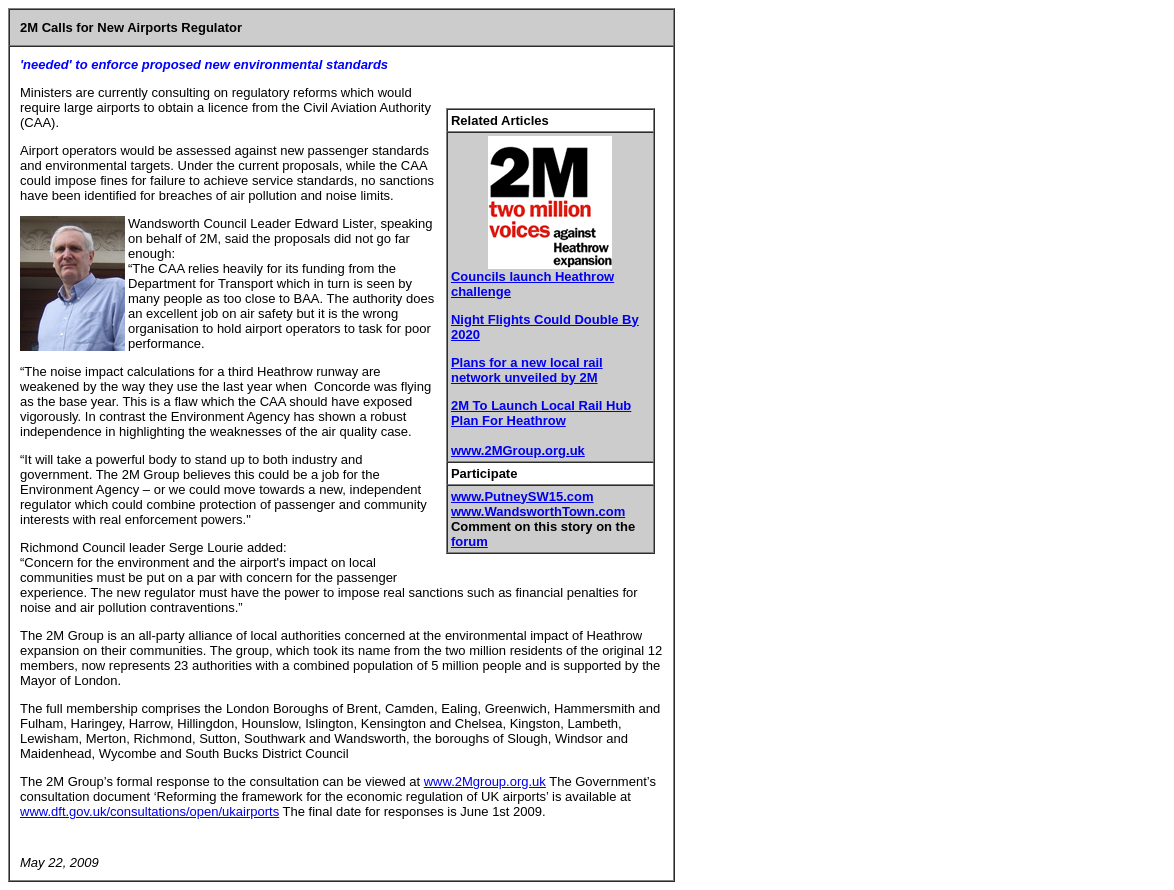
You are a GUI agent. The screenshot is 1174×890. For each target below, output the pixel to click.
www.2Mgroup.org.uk (485, 781)
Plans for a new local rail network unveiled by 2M (527, 370)
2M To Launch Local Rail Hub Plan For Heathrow (541, 413)
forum (469, 541)
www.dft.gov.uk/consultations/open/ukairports (149, 811)
